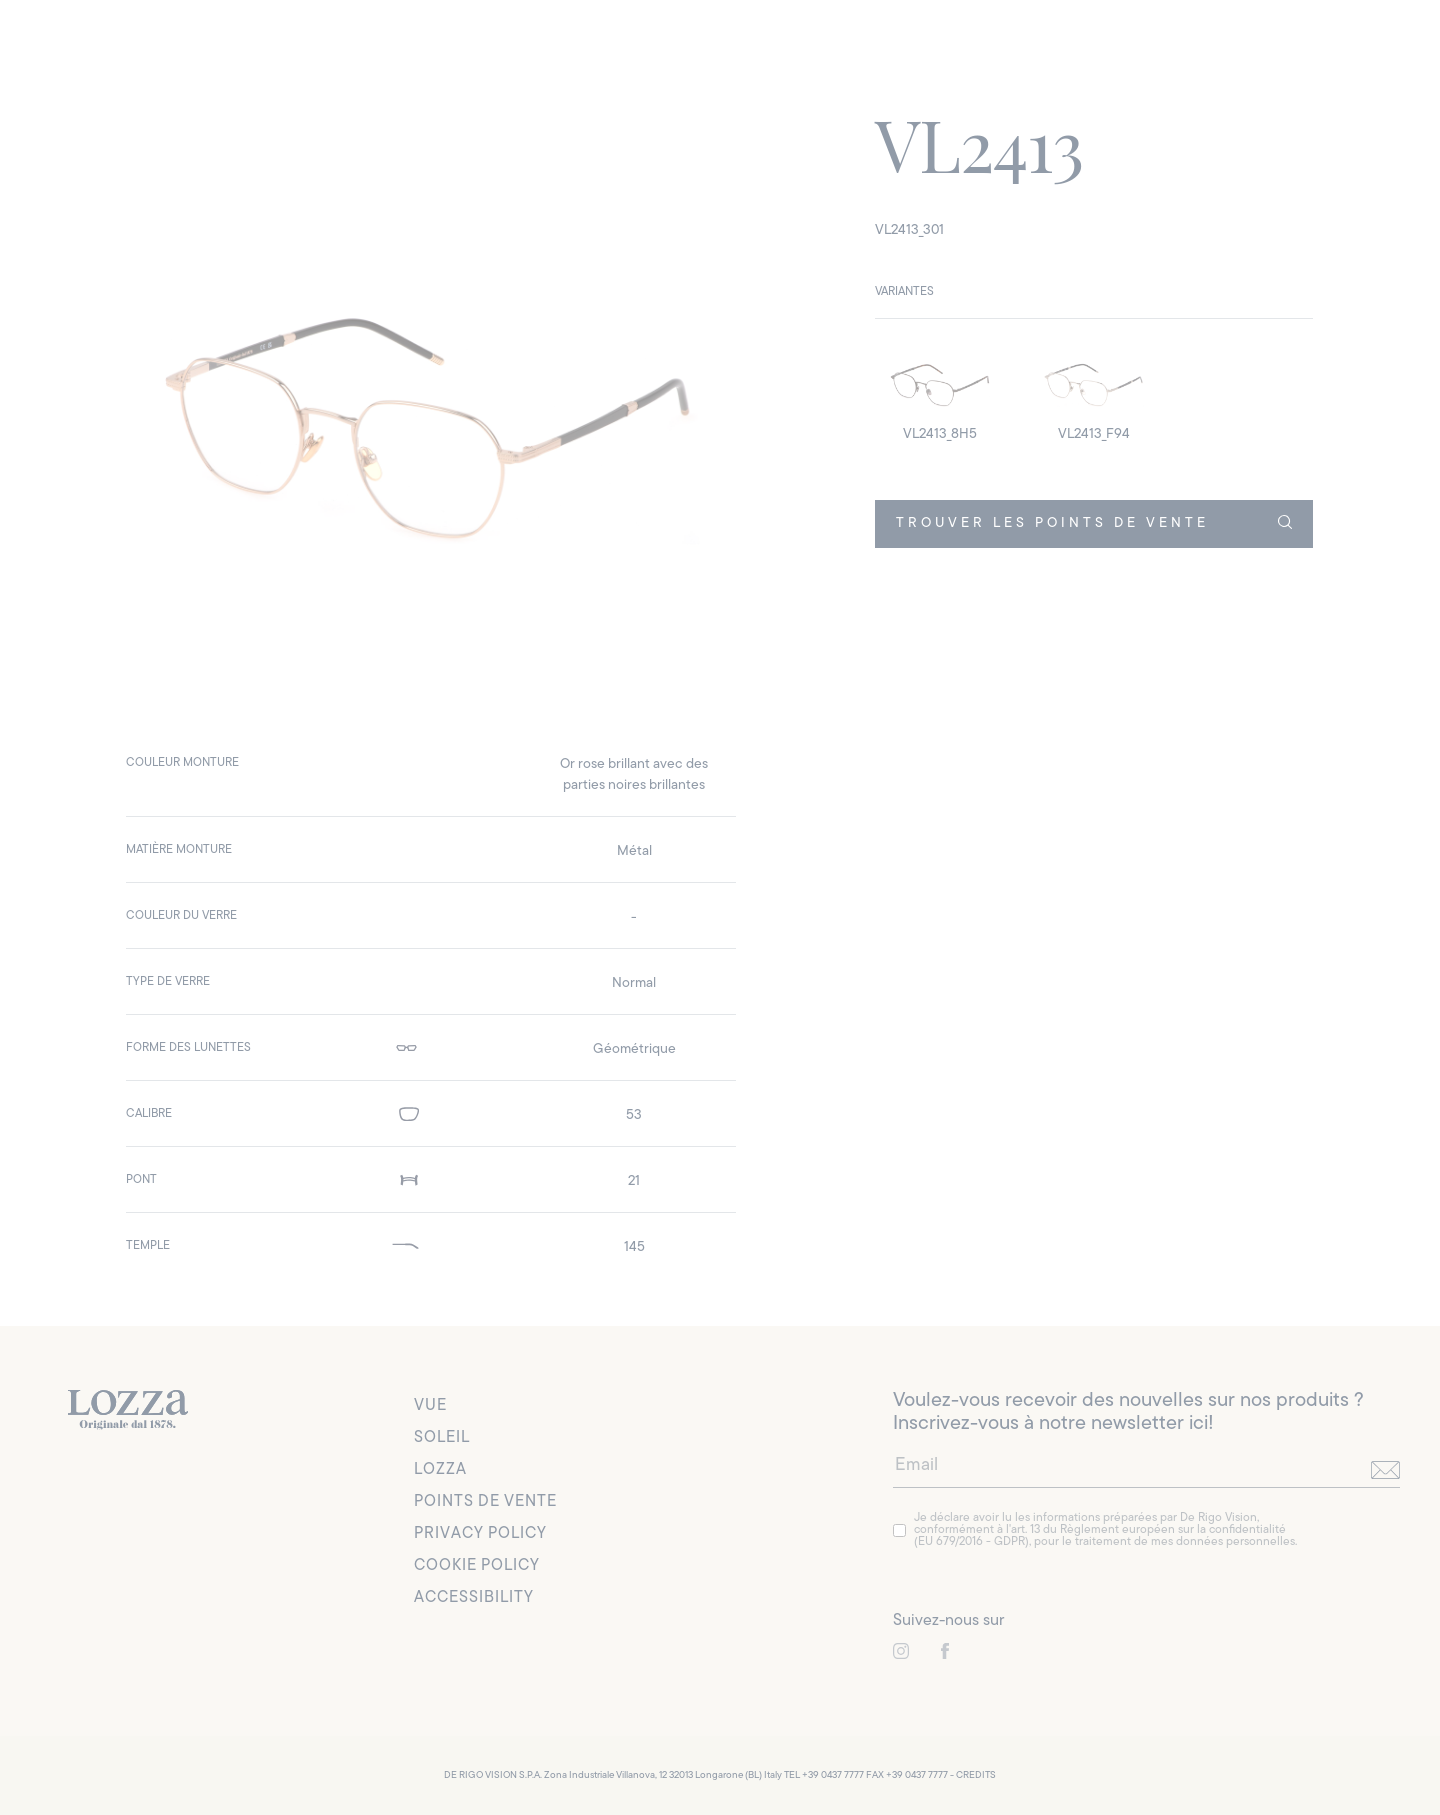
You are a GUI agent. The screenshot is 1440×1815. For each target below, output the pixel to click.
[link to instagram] (901, 1652)
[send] (1385, 1470)
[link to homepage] (128, 1410)
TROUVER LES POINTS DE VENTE (1093, 523)
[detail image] (940, 393)
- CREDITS (973, 1775)
